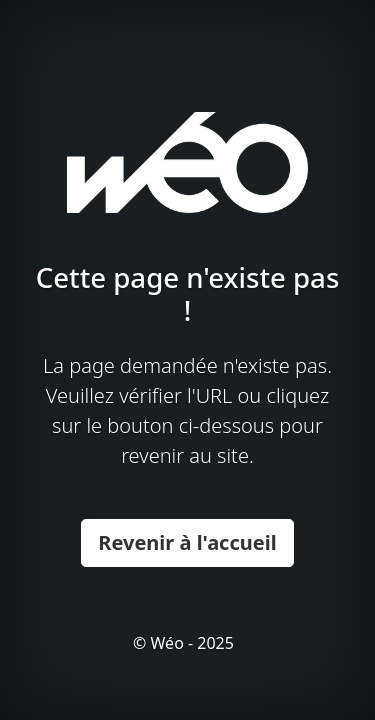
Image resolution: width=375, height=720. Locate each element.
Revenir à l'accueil (187, 542)
